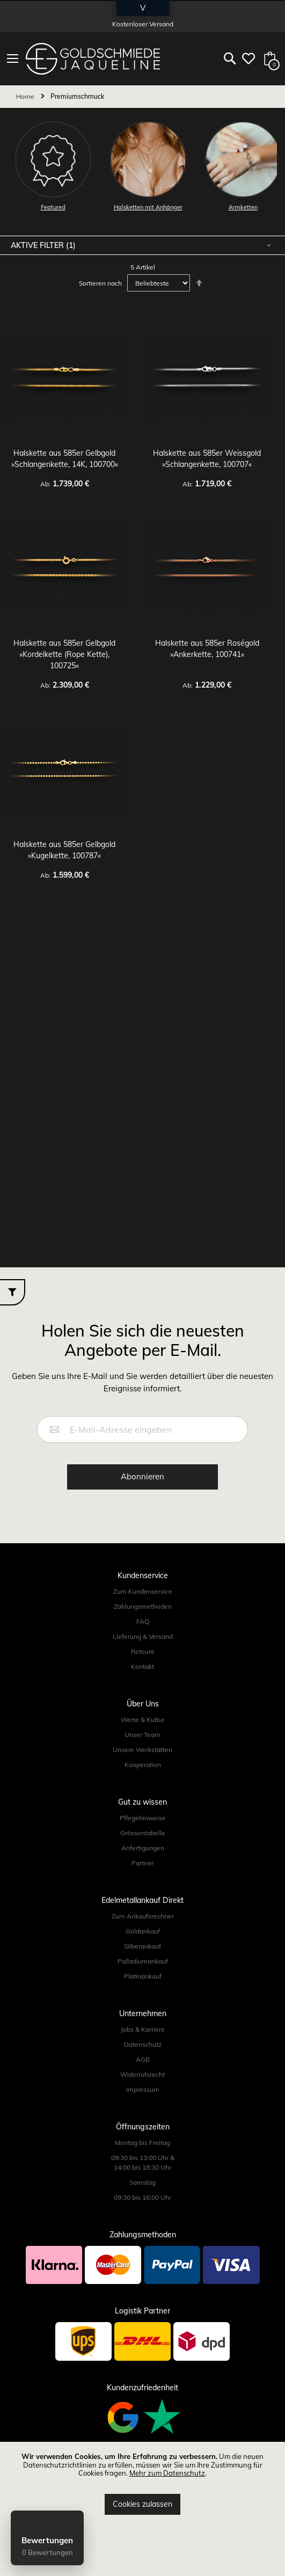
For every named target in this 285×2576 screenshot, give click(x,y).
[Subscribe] (142, 1477)
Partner (142, 1863)
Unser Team (142, 1735)
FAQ (142, 1621)
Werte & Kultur (142, 1720)
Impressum (142, 2089)
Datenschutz (143, 2044)
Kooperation (143, 1765)
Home (26, 96)
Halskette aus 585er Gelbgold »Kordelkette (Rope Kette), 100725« (64, 654)
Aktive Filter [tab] (38, 245)
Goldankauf (143, 1931)
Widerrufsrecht (142, 2074)
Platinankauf (143, 1976)
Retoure (143, 1651)
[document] (142, 2484)
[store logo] (93, 59)
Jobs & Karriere (143, 2029)
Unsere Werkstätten (142, 1750)
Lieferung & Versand (143, 1636)
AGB (143, 2059)
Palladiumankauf (143, 1961)
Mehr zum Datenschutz (167, 2473)
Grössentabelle (142, 1833)
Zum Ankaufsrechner (143, 1916)
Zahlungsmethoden (143, 1606)
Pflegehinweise (143, 1818)
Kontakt (142, 1666)
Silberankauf (142, 1946)
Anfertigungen (142, 1848)
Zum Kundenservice (142, 1591)
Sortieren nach (100, 283)
